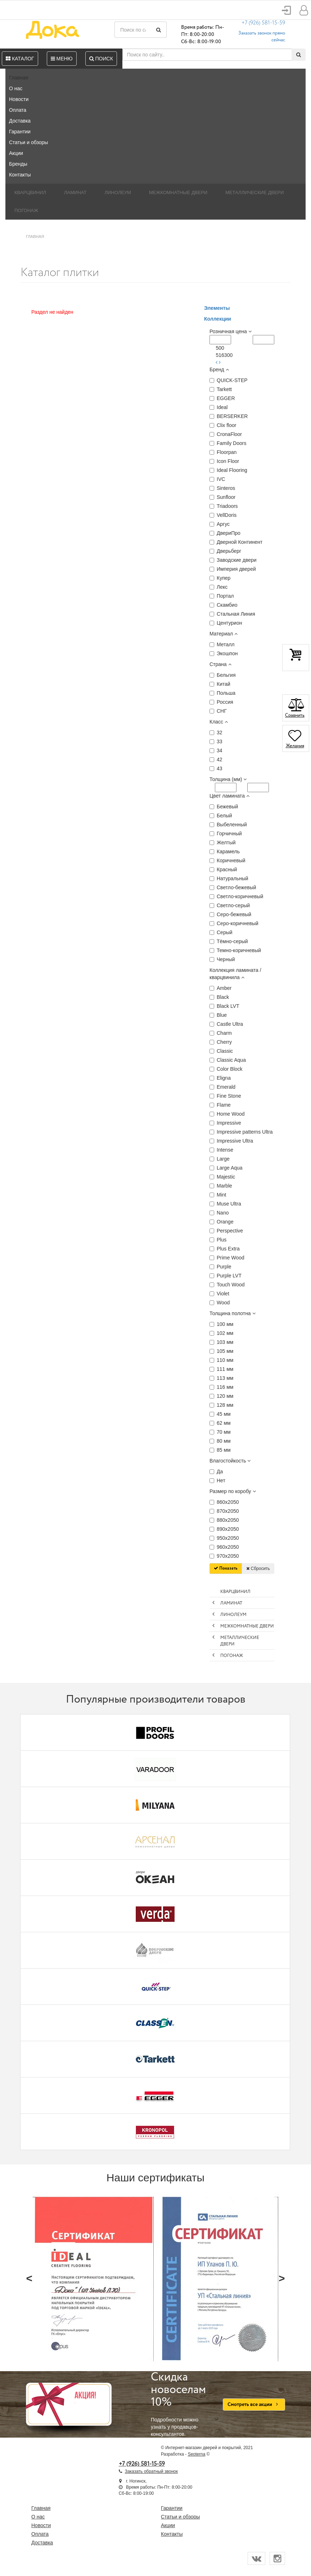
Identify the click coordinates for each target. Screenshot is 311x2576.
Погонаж (26, 210)
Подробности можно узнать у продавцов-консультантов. (181, 2404)
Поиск (101, 58)
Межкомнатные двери (178, 192)
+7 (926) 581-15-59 (263, 23)
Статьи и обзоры (28, 142)
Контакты (20, 175)
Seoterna (197, 2454)
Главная (18, 78)
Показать (226, 1568)
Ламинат (75, 192)
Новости (18, 99)
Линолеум (117, 192)
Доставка (20, 121)
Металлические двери (254, 192)
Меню (62, 58)
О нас (15, 88)
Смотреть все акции (253, 2404)
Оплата (17, 110)
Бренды (18, 164)
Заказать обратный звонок (151, 2471)
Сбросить (258, 1568)
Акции (16, 153)
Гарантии (20, 131)
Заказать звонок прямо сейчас (261, 36)
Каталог (20, 58)
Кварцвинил (30, 192)
